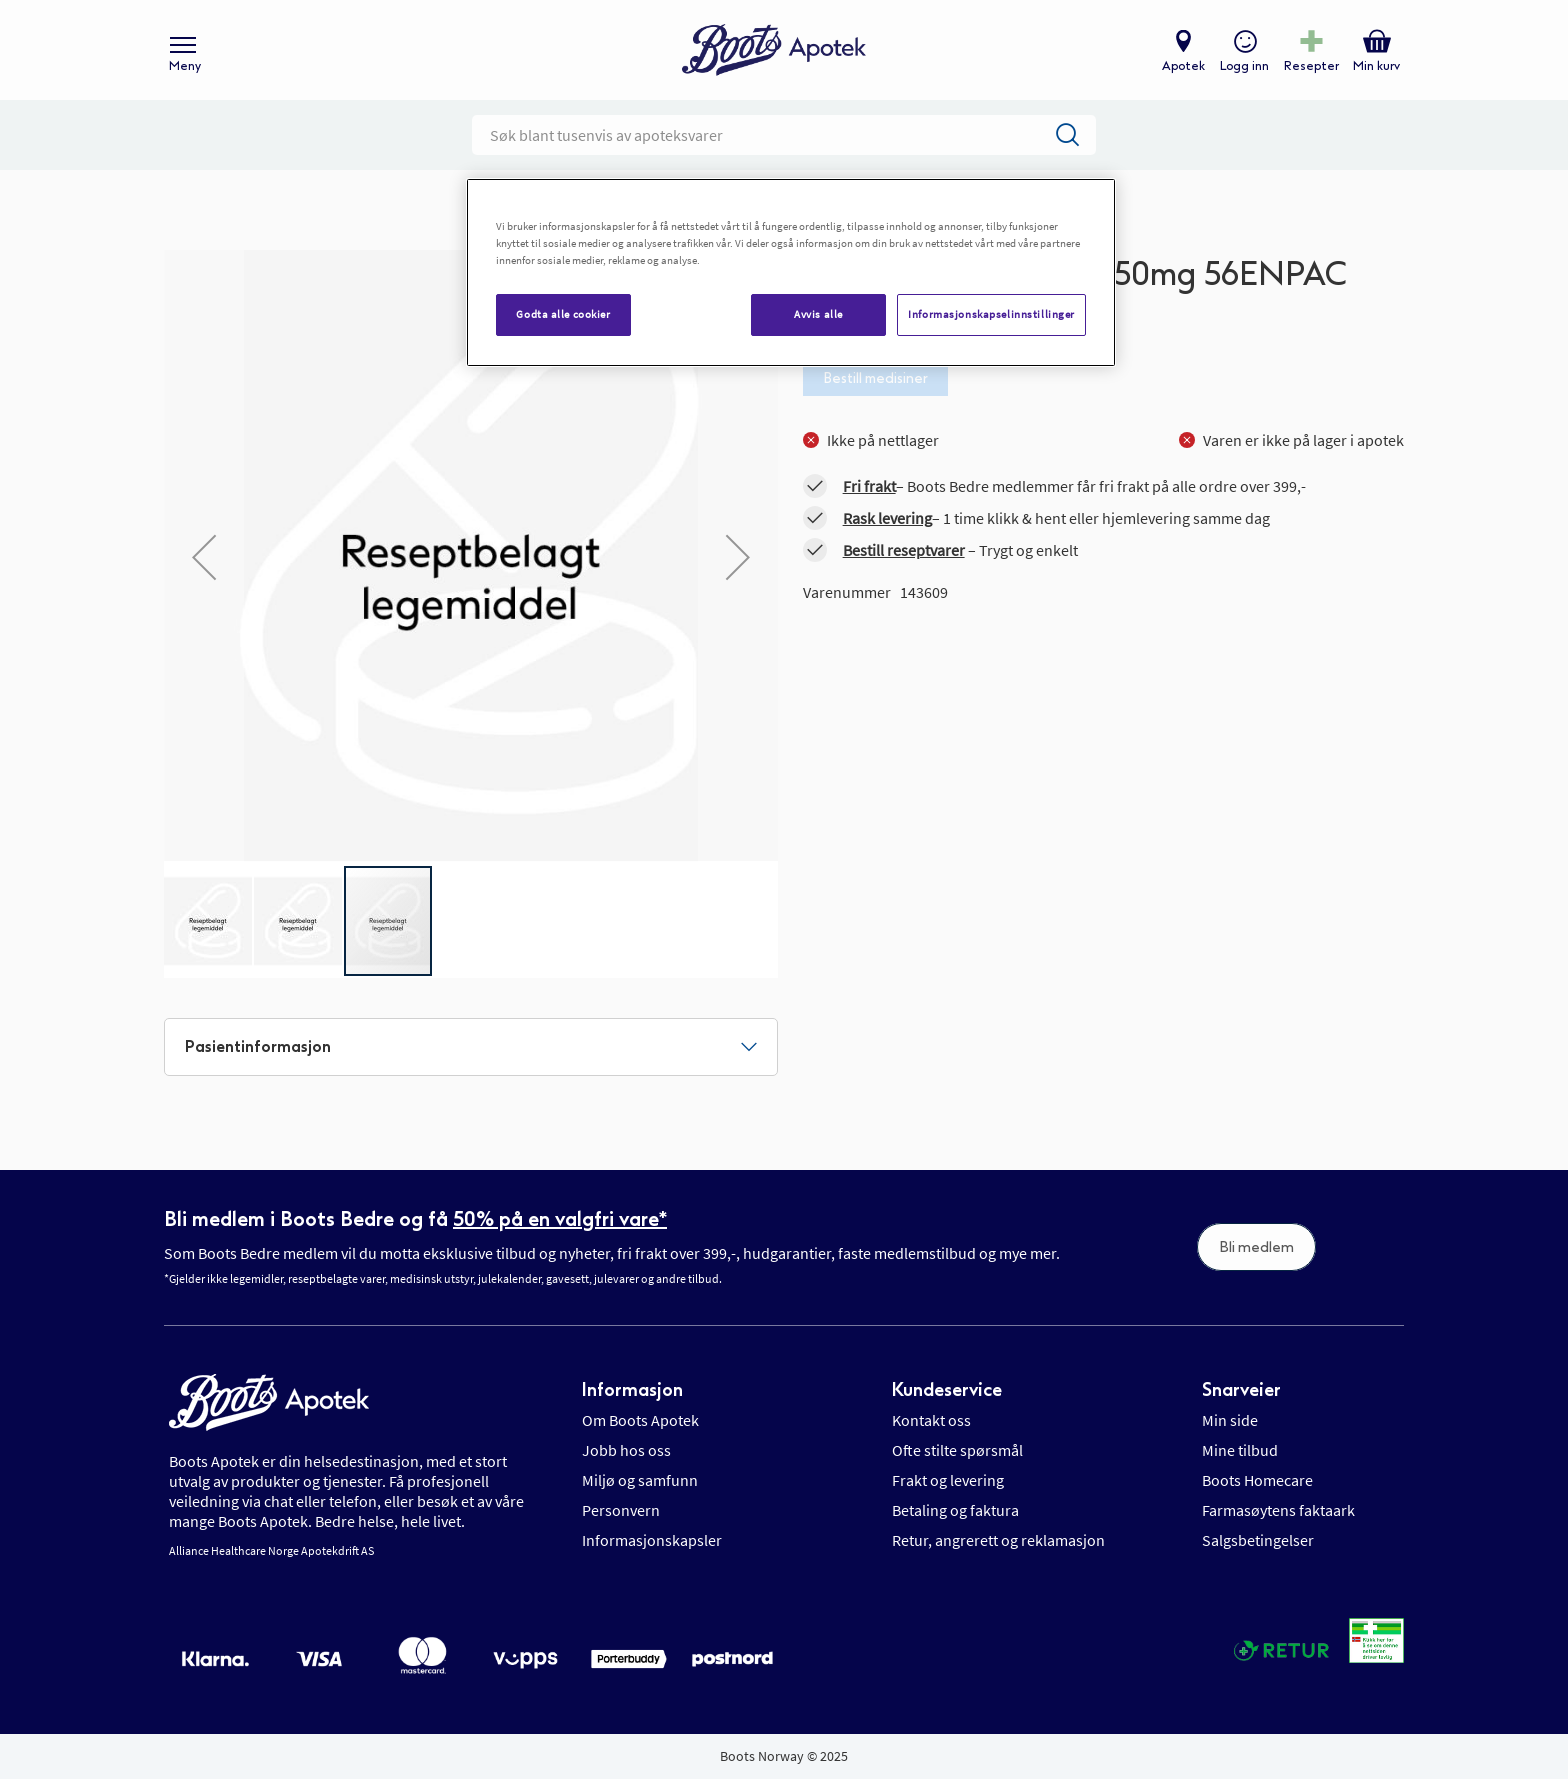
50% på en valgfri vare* (560, 1219)
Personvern (621, 1510)
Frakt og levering (948, 1480)
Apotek (1183, 66)
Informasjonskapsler (652, 1540)
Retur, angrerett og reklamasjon (998, 1540)
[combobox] (784, 135)
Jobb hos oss (626, 1450)
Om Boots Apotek (640, 1420)
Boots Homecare (1257, 1480)
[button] (204, 557)
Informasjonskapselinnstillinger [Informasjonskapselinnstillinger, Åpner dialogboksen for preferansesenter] (991, 314)
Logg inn (1244, 66)
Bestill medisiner (875, 378)
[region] (791, 272)
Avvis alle (818, 314)
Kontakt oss (931, 1420)
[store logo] (774, 50)
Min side (1230, 1420)
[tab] (471, 1047)
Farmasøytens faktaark (1278, 1510)
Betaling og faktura (955, 1510)
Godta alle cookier (563, 314)
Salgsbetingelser (1258, 1540)
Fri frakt (869, 486)
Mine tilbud (1240, 1450)
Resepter (1311, 66)
